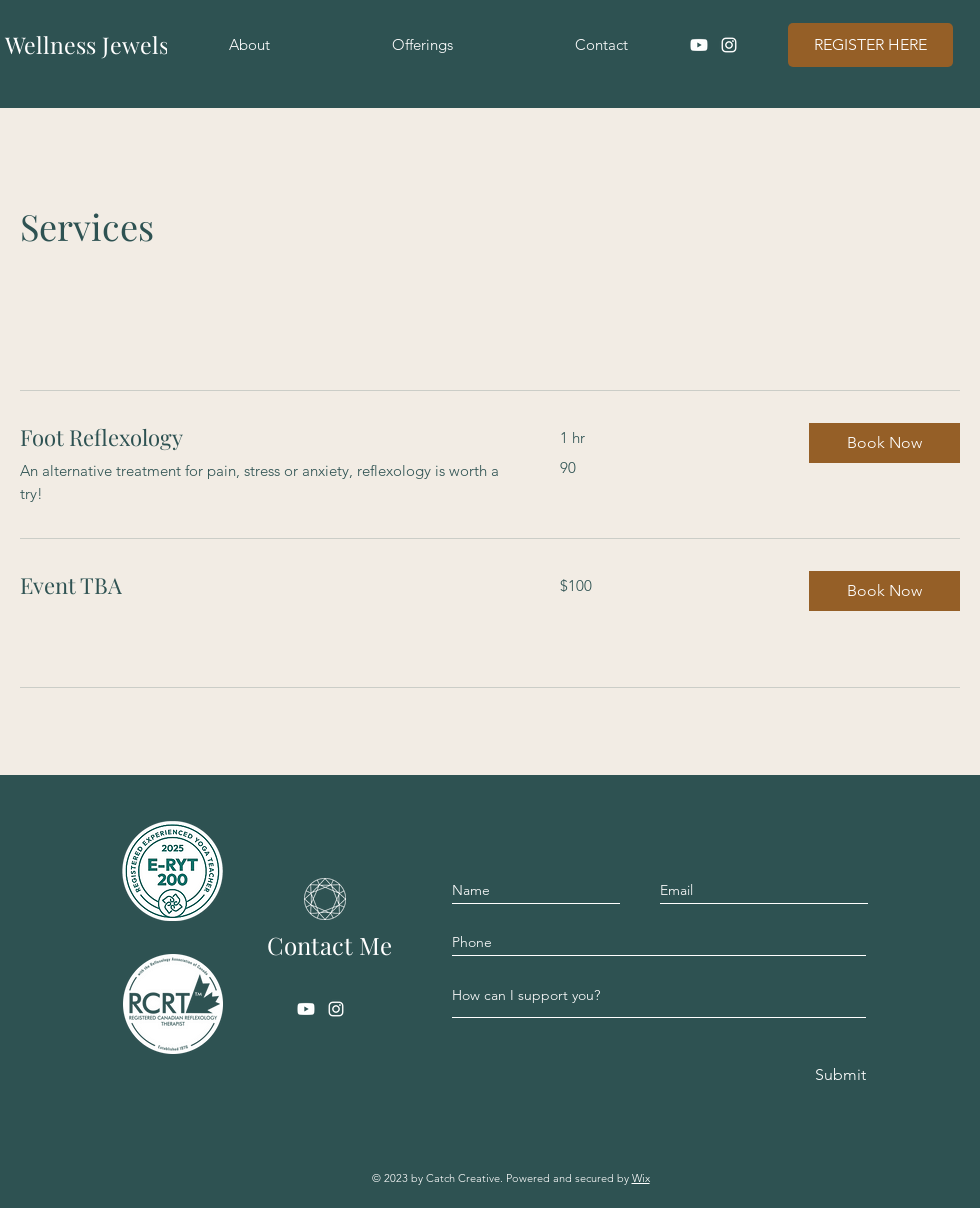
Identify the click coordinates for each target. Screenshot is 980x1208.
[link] (266, 437)
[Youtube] (699, 45)
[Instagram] (729, 45)
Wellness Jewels (87, 44)
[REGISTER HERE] (870, 45)
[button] (884, 443)
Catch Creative (463, 1178)
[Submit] (839, 1075)
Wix (641, 1178)
